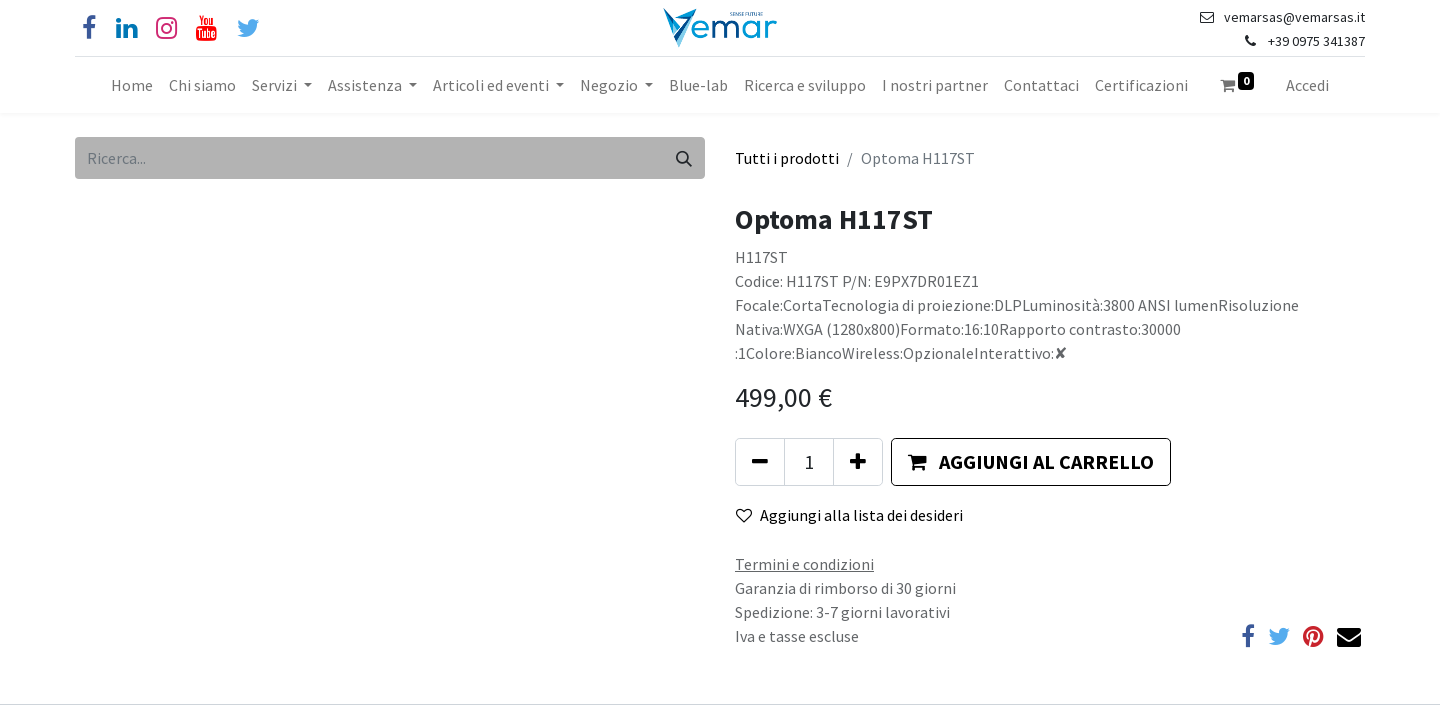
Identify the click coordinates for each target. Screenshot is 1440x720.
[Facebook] (89, 28)
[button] (1031, 462)
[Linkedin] (126, 28)
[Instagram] (166, 28)
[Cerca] (684, 158)
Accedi (1307, 85)
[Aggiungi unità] (858, 462)
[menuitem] (132, 85)
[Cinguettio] (248, 28)
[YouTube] (206, 28)
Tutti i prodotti (787, 158)
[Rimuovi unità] (760, 462)
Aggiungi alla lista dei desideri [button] (849, 515)
